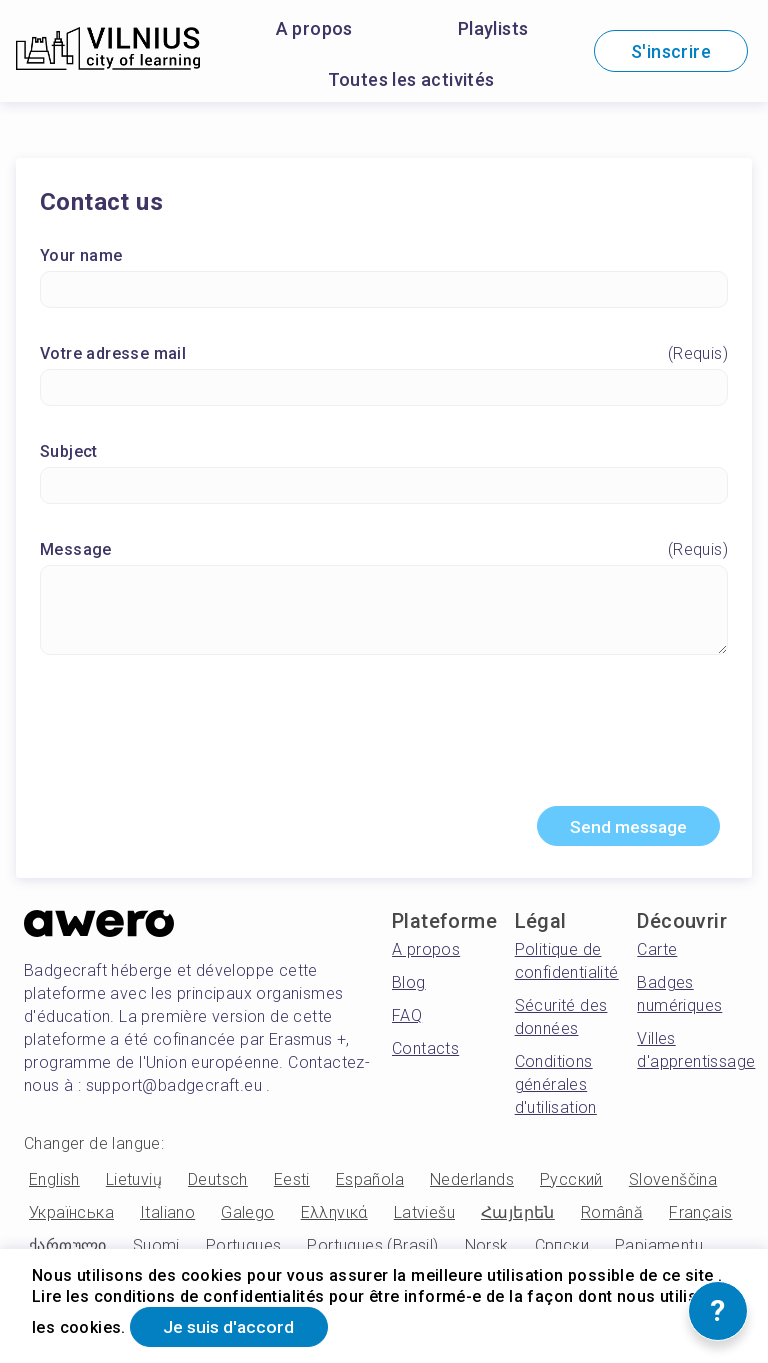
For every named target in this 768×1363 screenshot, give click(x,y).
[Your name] (384, 290)
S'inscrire (671, 51)
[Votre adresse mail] (384, 388)
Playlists (493, 28)
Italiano (167, 1215)
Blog (409, 985)
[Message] (384, 611)
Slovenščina (673, 1182)
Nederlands (472, 1182)
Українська (71, 1215)
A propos (314, 28)
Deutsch (218, 1182)
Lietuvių (134, 1182)
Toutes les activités (411, 79)
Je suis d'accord (233, 1326)
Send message (624, 828)
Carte (657, 952)
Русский (571, 1182)
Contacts (425, 1051)
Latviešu (424, 1215)
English (54, 1182)
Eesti (292, 1182)
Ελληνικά (334, 1215)
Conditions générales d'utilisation (556, 1087)
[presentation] (384, 740)
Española (370, 1182)
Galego (247, 1215)
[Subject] (384, 486)
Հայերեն (518, 1215)
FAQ (407, 1018)
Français (700, 1215)
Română (612, 1215)
